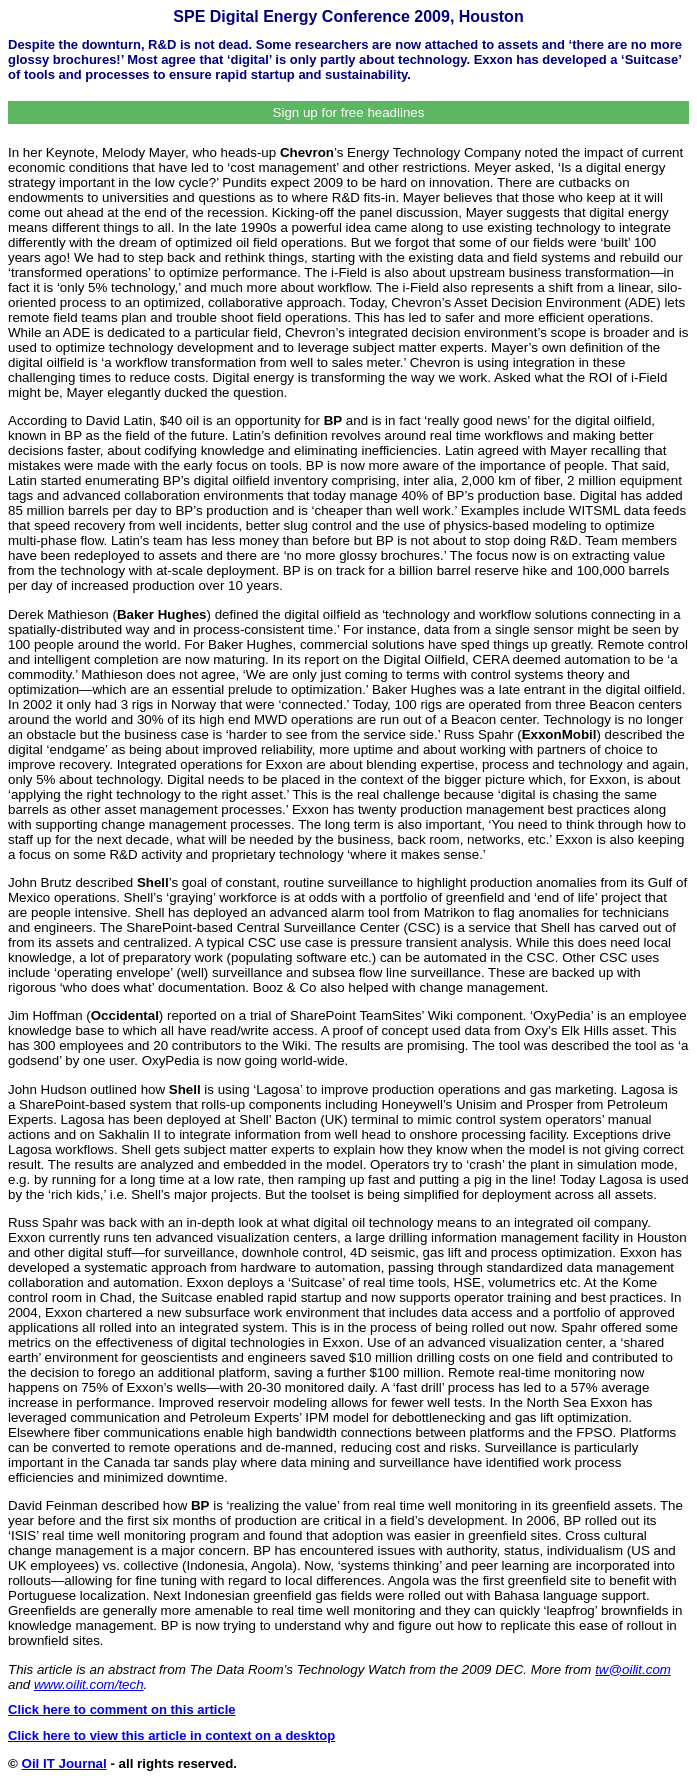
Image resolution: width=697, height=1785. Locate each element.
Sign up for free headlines (349, 112)
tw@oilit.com (633, 1669)
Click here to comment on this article (122, 1709)
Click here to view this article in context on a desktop (171, 1735)
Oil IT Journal (64, 1763)
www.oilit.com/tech (89, 1684)
